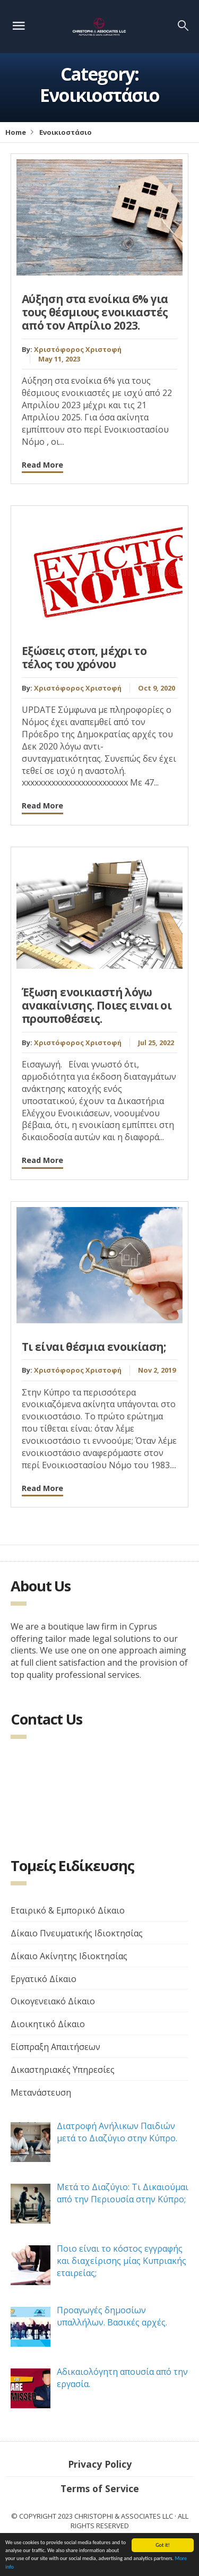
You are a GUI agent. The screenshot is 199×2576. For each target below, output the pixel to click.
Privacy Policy (100, 2464)
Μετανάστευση (41, 2092)
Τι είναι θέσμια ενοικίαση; (94, 1346)
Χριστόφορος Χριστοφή (78, 349)
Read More (42, 465)
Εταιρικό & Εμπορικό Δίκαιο (68, 1910)
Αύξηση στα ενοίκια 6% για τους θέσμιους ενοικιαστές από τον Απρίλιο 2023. (95, 312)
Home (15, 132)
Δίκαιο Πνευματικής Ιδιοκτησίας (77, 1933)
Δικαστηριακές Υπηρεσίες (63, 2069)
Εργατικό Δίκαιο (43, 1979)
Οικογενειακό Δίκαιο (53, 2001)
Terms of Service (99, 2488)
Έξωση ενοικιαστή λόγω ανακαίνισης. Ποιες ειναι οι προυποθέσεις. (96, 1005)
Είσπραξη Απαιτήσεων (55, 2047)
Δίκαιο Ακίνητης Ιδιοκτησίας (69, 1956)
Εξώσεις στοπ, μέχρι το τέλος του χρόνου (84, 657)
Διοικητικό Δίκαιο (48, 2024)
